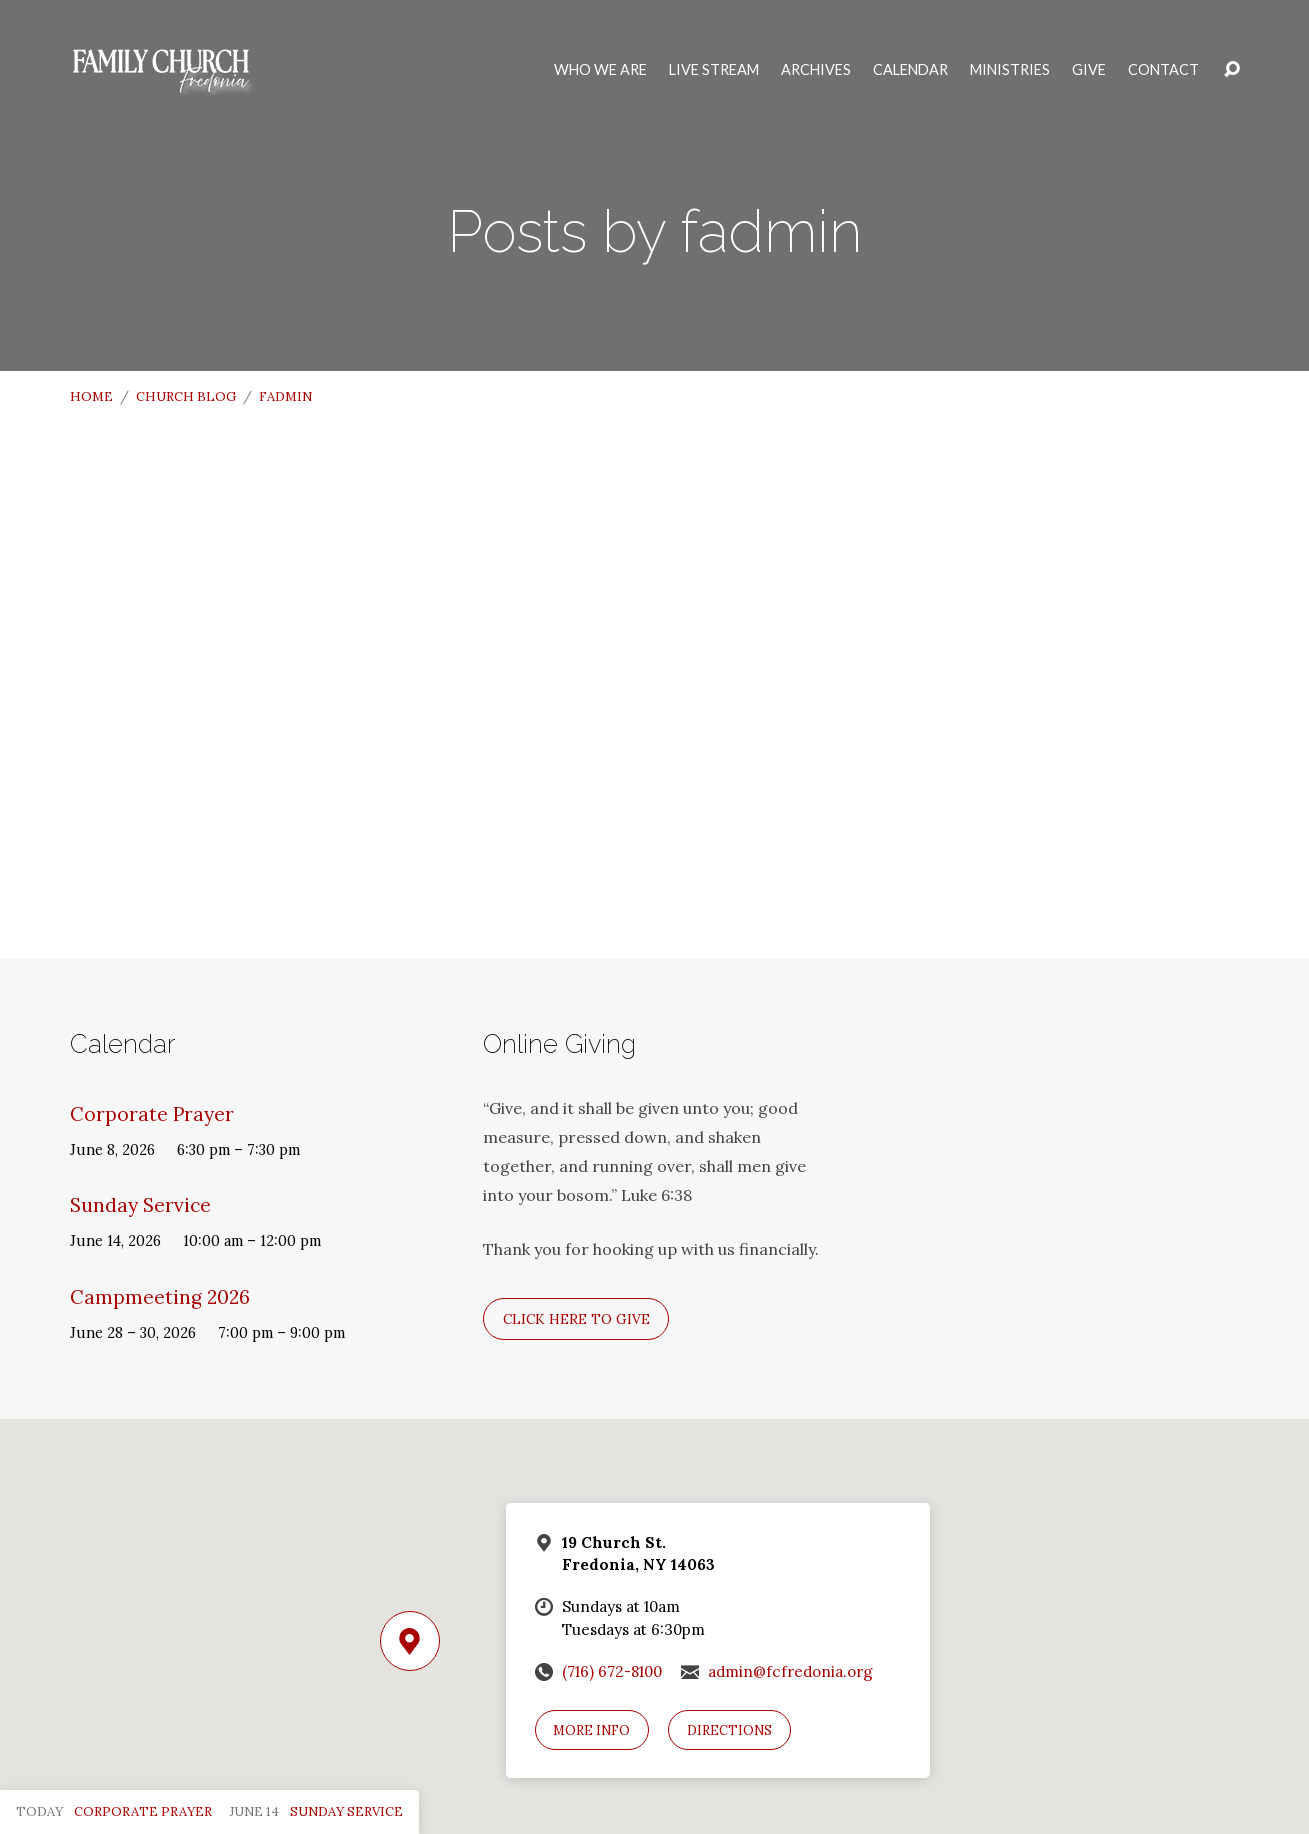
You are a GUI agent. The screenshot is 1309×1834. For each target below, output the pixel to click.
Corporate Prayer (152, 1114)
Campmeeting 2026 (160, 1297)
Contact (1163, 70)
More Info (591, 1730)
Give (1089, 70)
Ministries (1010, 70)
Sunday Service (140, 1205)
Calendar (910, 70)
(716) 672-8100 (612, 1671)
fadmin (285, 396)
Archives (816, 70)
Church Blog (186, 396)
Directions (729, 1730)
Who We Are (600, 70)
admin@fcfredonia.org (790, 1671)
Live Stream (714, 70)
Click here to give (576, 1319)
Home (91, 396)
